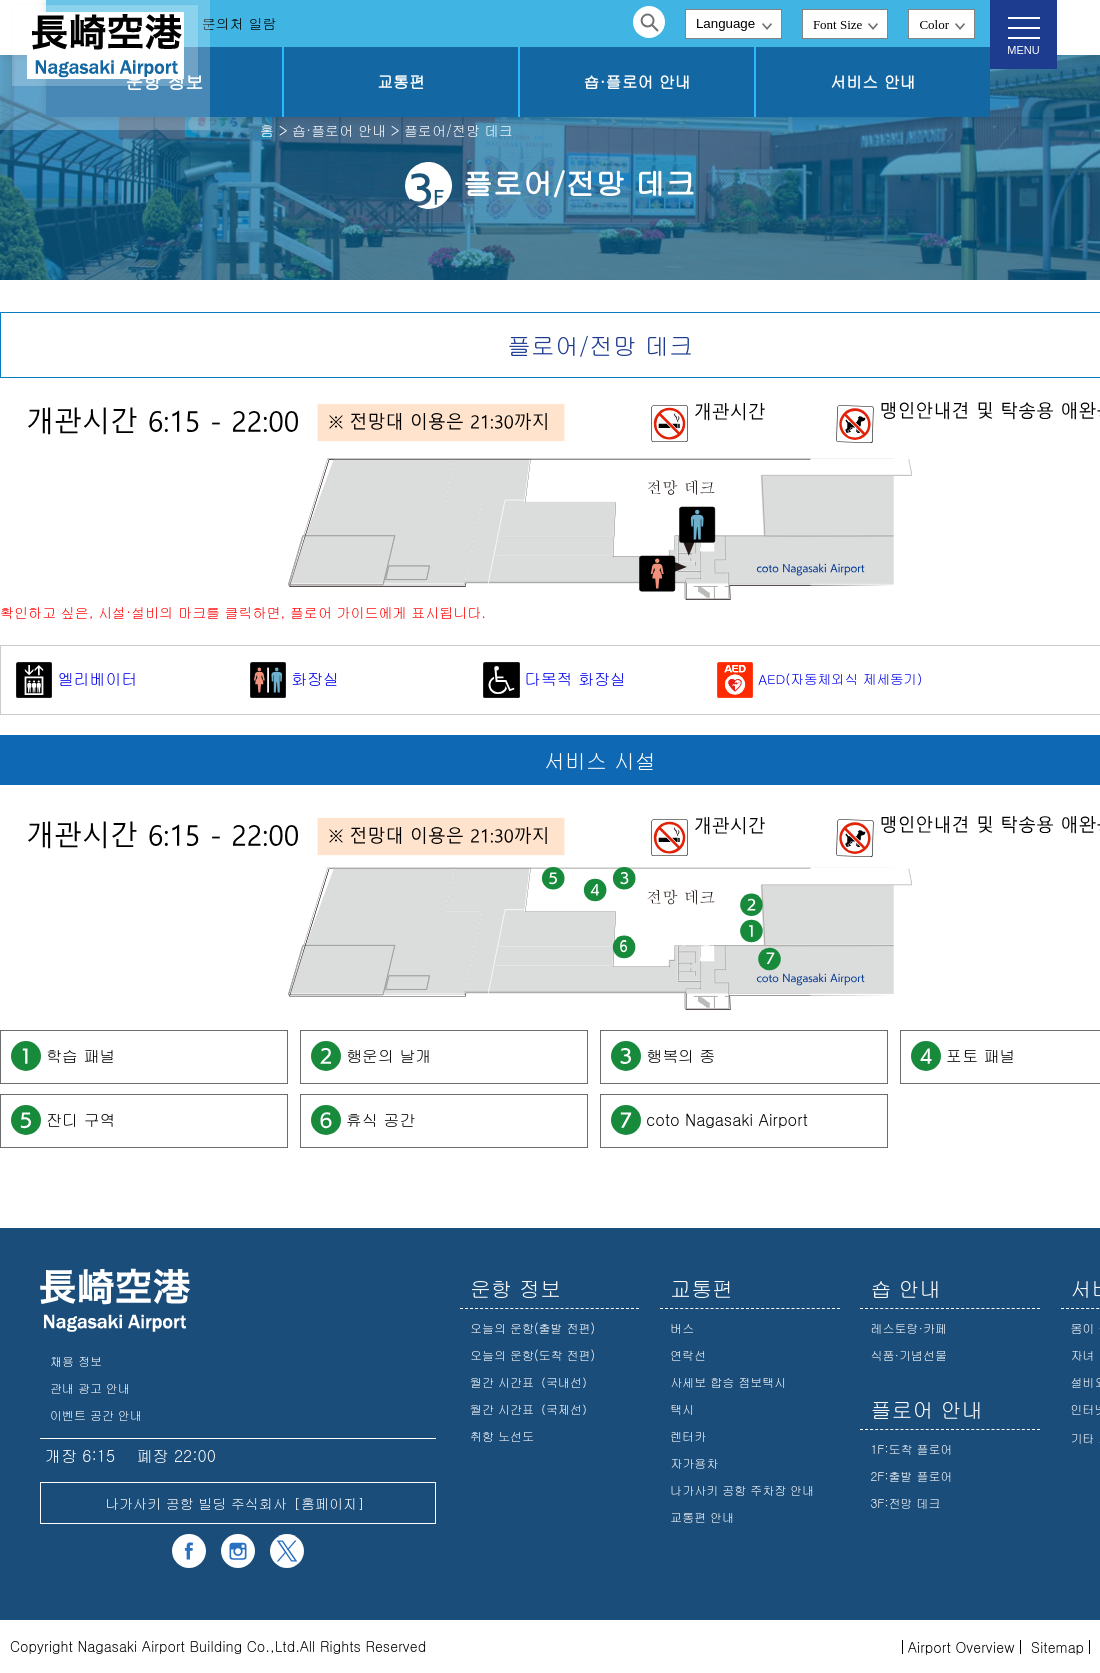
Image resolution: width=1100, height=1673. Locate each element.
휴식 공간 (380, 1118)
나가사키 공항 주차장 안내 (742, 1489)
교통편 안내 (702, 1516)
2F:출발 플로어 (911, 1475)
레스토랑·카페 (908, 1327)
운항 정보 (308, 81)
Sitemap (1057, 1647)
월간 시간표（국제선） (532, 1408)
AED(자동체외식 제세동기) (820, 678)
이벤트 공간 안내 (96, 1414)
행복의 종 (680, 1054)
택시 (682, 1408)
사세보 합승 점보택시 (728, 1381)
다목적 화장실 (554, 678)
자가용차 (694, 1462)
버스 (682, 1327)
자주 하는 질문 (286, 23)
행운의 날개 (388, 1054)
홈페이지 (329, 1503)
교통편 (504, 81)
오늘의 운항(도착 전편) (532, 1354)
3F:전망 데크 (905, 1502)
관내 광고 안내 (90, 1387)
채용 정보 (76, 1360)
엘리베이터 (76, 678)
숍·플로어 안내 (698, 81)
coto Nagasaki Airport (727, 1118)
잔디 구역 (80, 1118)
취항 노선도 (502, 1435)
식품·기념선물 (908, 1354)
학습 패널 (80, 1054)
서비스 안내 (893, 81)
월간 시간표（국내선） (532, 1381)
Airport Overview (961, 1647)
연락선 (688, 1354)
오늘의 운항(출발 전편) (532, 1327)
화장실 (294, 678)
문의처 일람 (403, 23)
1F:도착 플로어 (911, 1448)
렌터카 (688, 1435)
